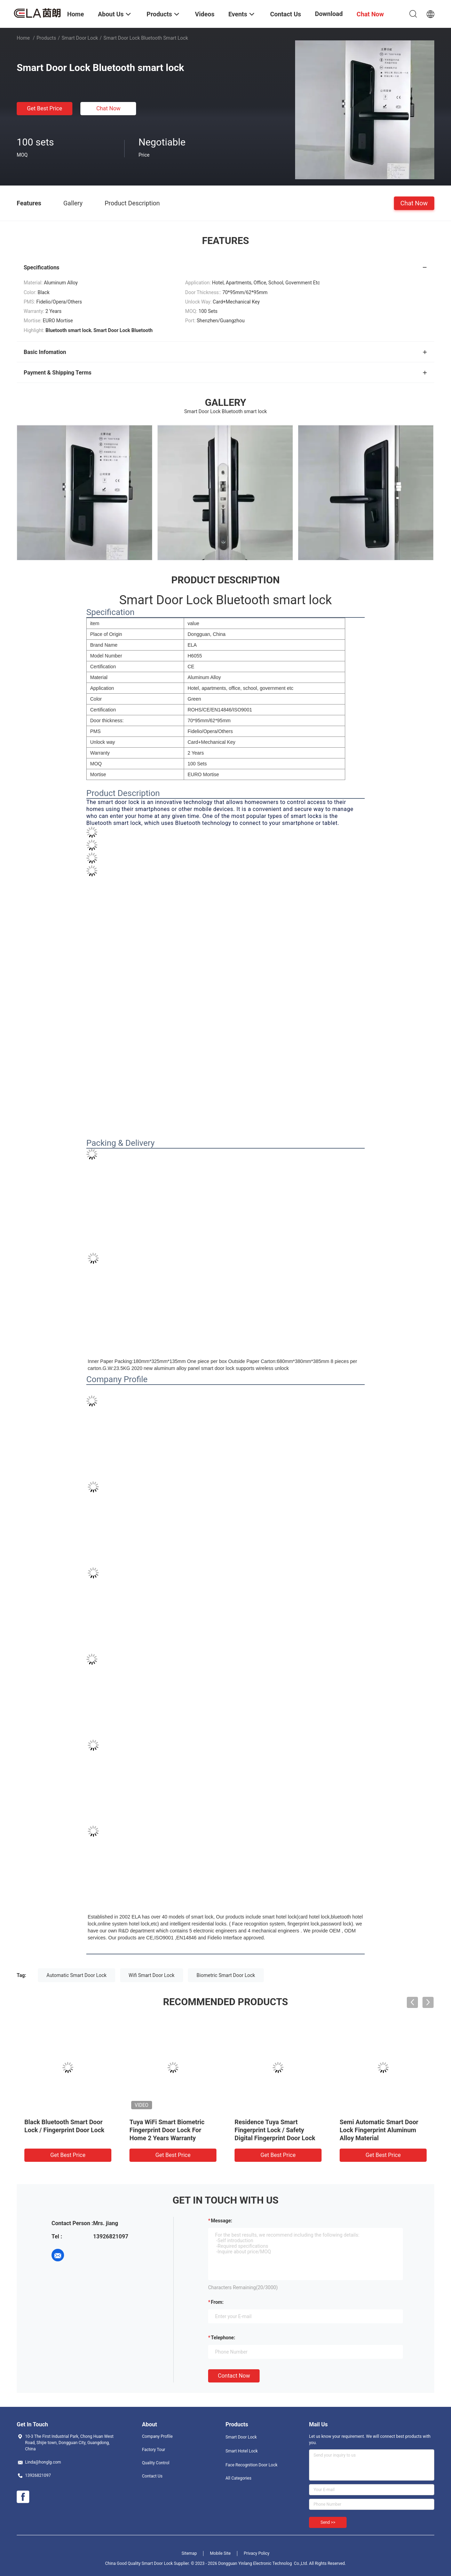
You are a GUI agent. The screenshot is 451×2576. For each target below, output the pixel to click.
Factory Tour (153, 2449)
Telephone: (223, 2337)
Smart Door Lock (80, 38)
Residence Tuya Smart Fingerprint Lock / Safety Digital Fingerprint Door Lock (275, 2130)
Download (329, 13)
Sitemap (189, 2553)
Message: (221, 2220)
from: (217, 2302)
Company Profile (157, 2436)
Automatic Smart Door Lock (77, 1975)
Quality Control (155, 2462)
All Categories (238, 2478)
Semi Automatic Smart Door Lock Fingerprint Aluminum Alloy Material (379, 2130)
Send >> (328, 2522)
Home (23, 38)
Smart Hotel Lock (242, 2451)
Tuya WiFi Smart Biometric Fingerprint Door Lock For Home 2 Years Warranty (167, 2130)
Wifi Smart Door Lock (152, 1975)
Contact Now (234, 2375)
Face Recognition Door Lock (251, 2465)
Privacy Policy (256, 2553)
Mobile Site (220, 2553)
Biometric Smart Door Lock (226, 1975)
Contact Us (152, 2476)
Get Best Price (44, 108)
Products (46, 38)
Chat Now (108, 108)
